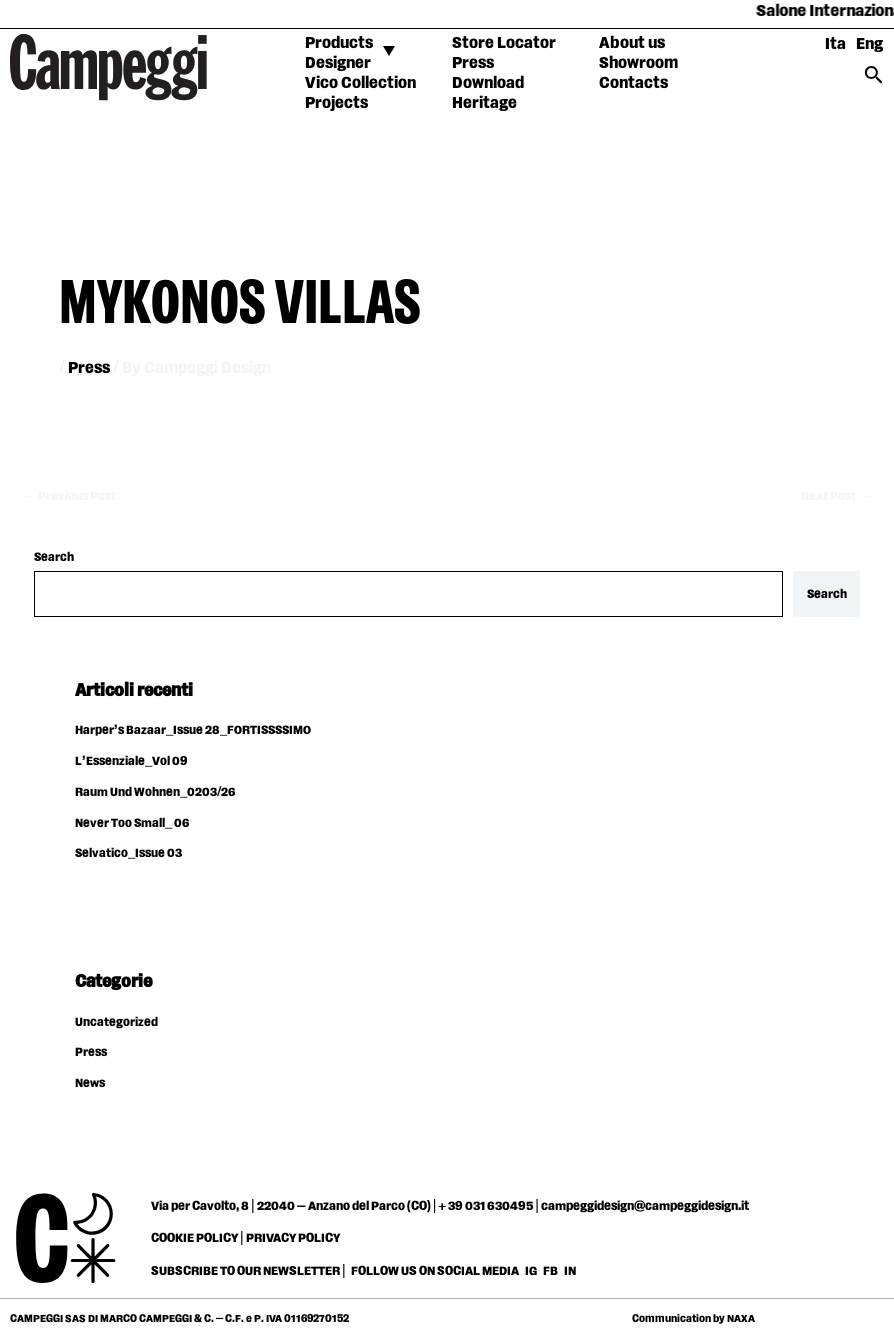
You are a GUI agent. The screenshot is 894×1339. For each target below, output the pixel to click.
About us (632, 43)
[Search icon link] (874, 81)
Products (339, 43)
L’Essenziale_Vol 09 (131, 761)
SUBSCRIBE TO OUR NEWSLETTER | (248, 1271)
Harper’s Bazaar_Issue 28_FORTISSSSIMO (193, 730)
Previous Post (69, 496)
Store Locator (504, 43)
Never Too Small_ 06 (132, 823)
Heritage (484, 103)
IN (570, 1271)
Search (54, 557)
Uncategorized (116, 1022)
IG (531, 1271)
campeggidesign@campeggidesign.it (645, 1206)
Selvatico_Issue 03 (128, 853)
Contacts (633, 83)
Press (473, 63)
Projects (336, 103)
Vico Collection (360, 83)
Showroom (638, 63)
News (90, 1083)
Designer (338, 63)
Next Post (836, 496)
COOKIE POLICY (194, 1238)
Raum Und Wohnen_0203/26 (155, 792)
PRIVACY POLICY (293, 1238)
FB (551, 1271)
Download (488, 83)
